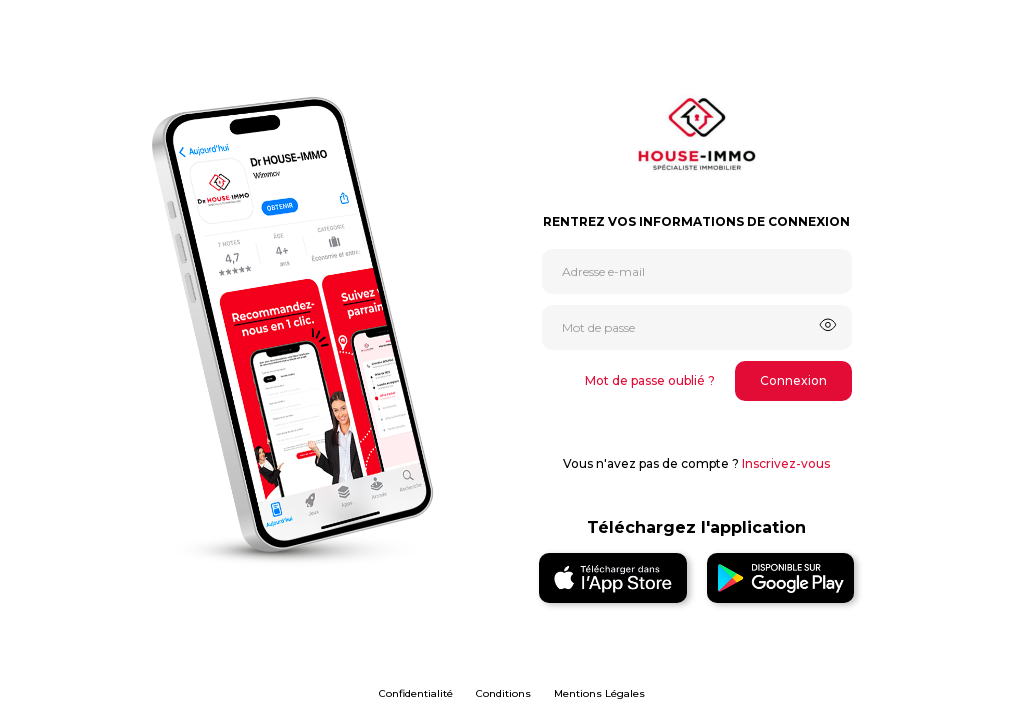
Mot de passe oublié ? (650, 380)
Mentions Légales (599, 693)
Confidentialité (416, 693)
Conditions (503, 693)
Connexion (793, 380)
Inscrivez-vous (786, 463)
